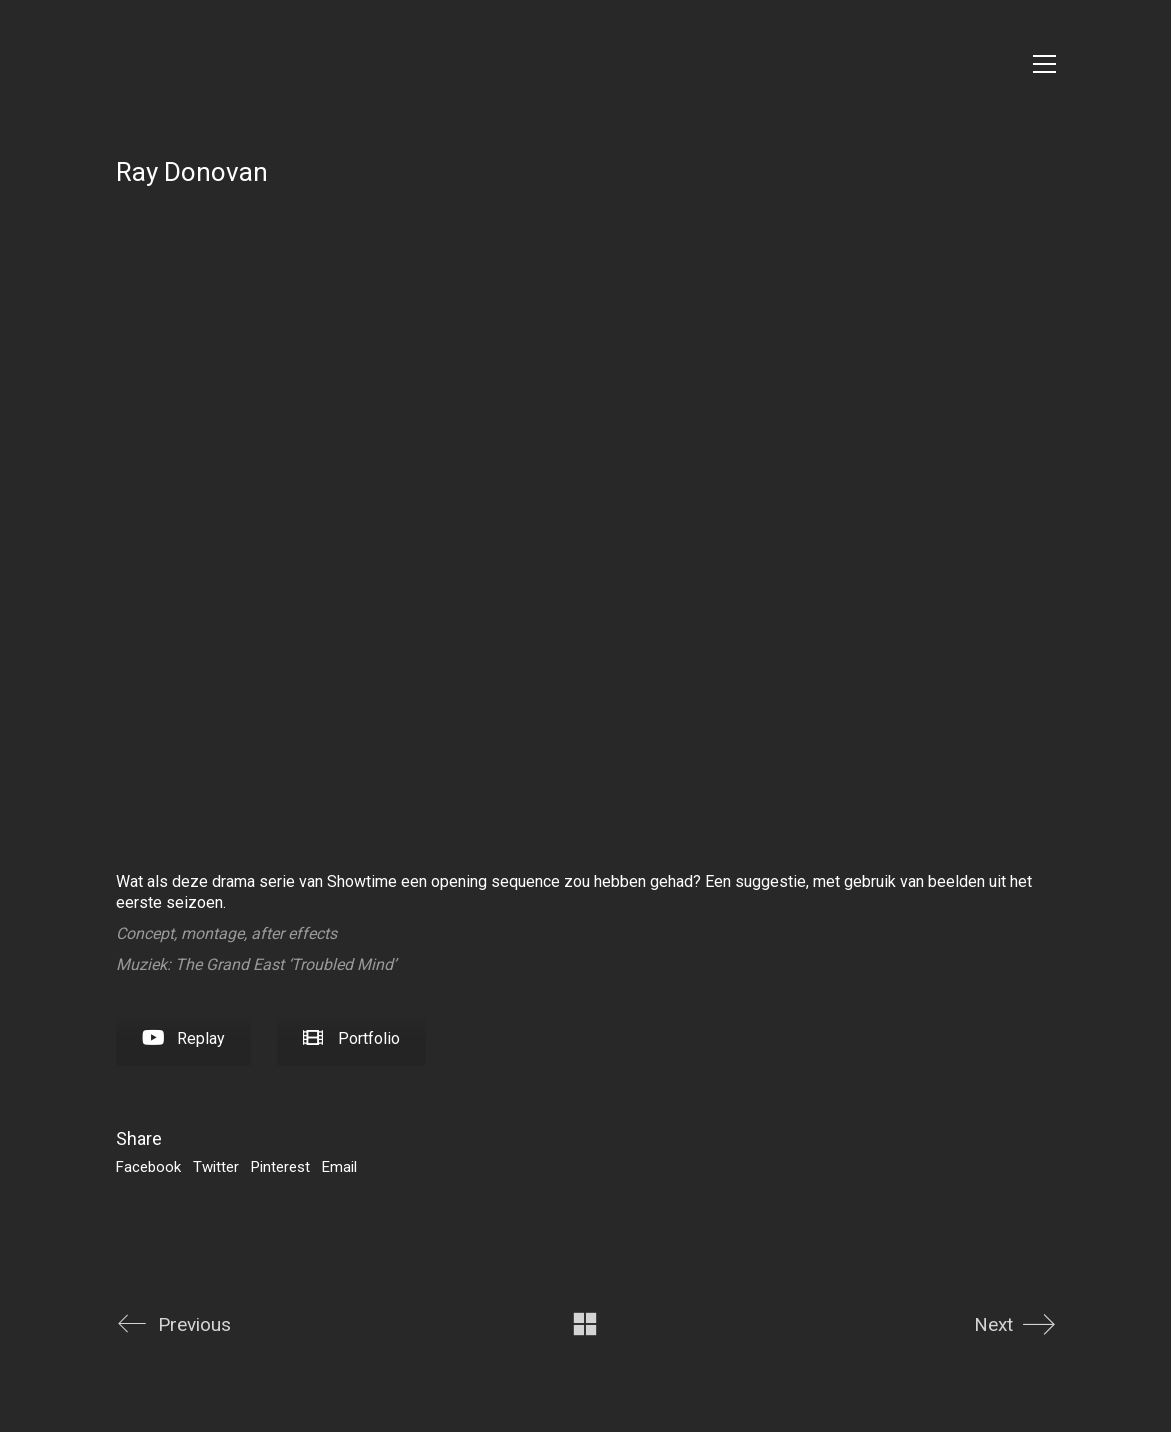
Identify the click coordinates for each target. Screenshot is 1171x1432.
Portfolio (351, 1038)
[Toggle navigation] (1044, 64)
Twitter (216, 1167)
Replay (183, 1038)
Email (339, 1167)
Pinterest (280, 1167)
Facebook (148, 1167)
